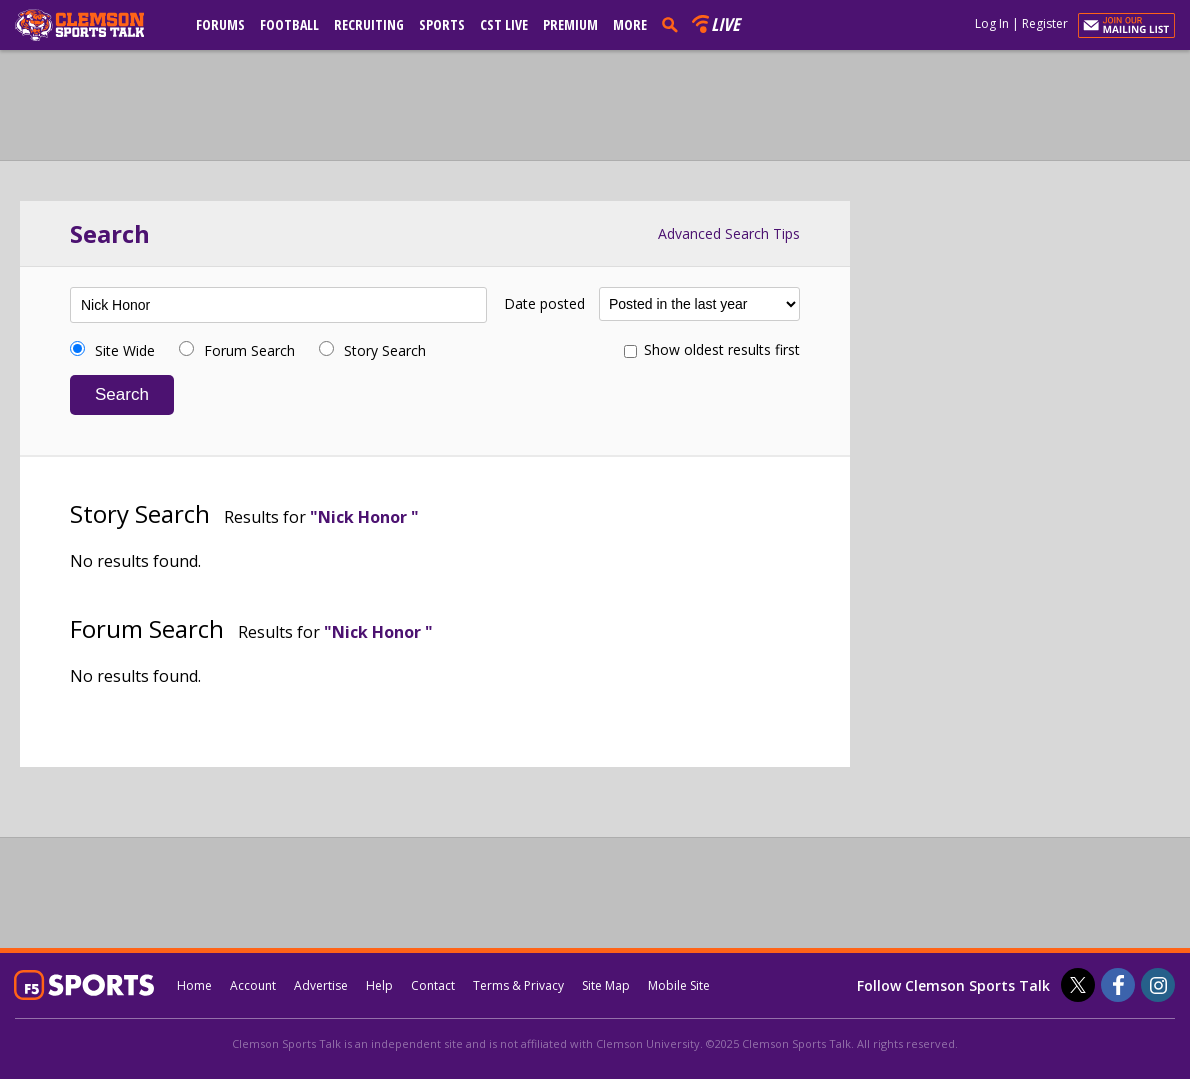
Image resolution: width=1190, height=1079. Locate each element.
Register (1045, 23)
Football (289, 24)
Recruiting (369, 24)
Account (253, 985)
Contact (433, 985)
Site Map (606, 985)
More (630, 24)
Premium (570, 24)
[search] (674, 24)
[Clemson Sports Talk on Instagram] (1158, 985)
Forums (220, 24)
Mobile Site (679, 985)
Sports (442, 24)
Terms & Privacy (518, 985)
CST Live (504, 24)
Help (379, 985)
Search (122, 394)
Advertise (321, 985)
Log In (992, 23)
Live (725, 24)
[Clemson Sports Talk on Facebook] (1118, 985)
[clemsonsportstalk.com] (94, 25)
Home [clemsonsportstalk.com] (194, 985)
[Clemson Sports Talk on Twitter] (1078, 985)
